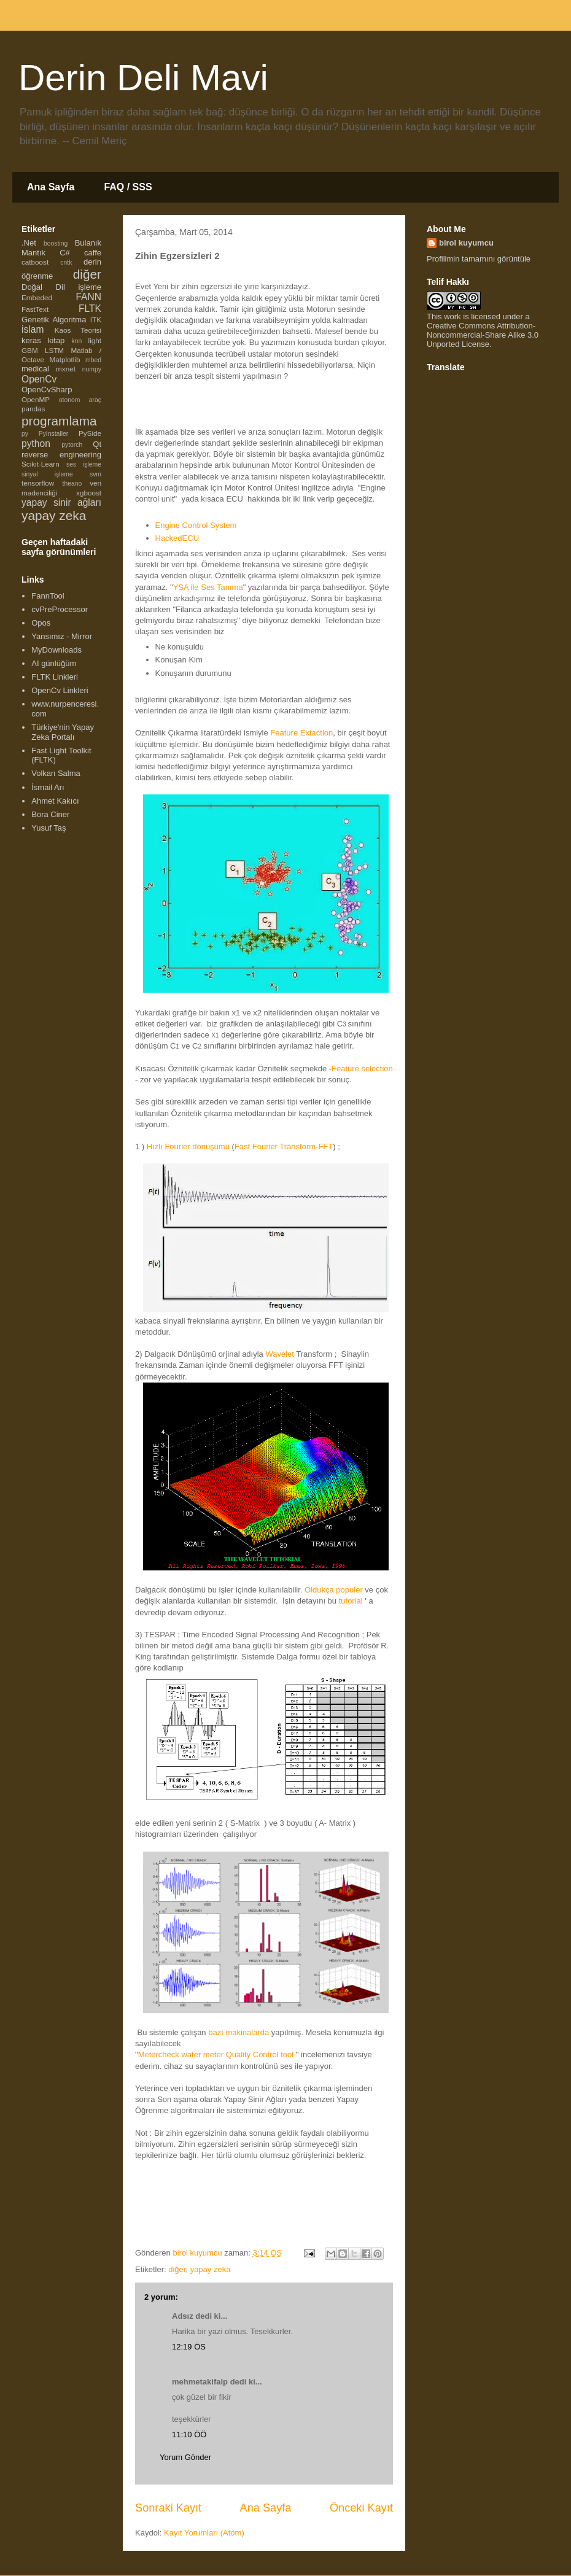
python (35, 443)
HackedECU (177, 538)
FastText (35, 309)
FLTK (90, 308)
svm (95, 474)
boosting (56, 243)
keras (31, 340)
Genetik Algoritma (53, 319)
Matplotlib (65, 359)
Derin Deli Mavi (143, 77)
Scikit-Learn (40, 464)
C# (65, 252)
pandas (33, 409)
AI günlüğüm (53, 663)
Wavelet (279, 1354)
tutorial (351, 1600)
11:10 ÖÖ (189, 2434)
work (452, 316)
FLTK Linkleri (54, 676)
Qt (97, 444)
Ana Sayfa (50, 187)
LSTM (54, 350)
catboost (35, 262)
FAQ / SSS (128, 187)
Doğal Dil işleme (61, 287)
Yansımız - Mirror (61, 636)
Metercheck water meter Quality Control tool (216, 2054)
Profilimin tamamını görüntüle (478, 258)
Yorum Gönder (185, 2457)
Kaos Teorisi (78, 330)
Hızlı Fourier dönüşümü (188, 1146)
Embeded (36, 297)
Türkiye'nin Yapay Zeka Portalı (62, 732)
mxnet (66, 369)
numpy (91, 369)
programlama (59, 421)
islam (32, 329)
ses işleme (83, 464)
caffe (92, 252)
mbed (93, 360)
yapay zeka (210, 2269)
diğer (176, 2269)
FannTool (47, 595)
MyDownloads (56, 649)
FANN (88, 297)
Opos (40, 622)
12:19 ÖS (189, 2346)
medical (35, 368)
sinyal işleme (47, 474)
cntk (66, 262)
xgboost (88, 493)
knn (76, 341)
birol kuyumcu (466, 242)
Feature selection (362, 1068)
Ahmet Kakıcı (55, 800)
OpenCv (38, 379)
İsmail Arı (47, 787)
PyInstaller (54, 433)
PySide (90, 433)
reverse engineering (61, 454)
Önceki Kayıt (361, 2508)
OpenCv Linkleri (59, 690)
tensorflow (37, 483)
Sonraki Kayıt (168, 2508)
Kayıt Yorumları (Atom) (204, 2532)
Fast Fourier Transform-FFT (284, 1146)
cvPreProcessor (59, 609)
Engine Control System (196, 525)
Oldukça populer (334, 1589)
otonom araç (80, 400)
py (24, 433)
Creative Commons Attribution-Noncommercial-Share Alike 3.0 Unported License (482, 335)
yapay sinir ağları (61, 502)
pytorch (71, 444)
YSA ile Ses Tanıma (208, 587)
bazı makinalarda (239, 2032)
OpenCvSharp (46, 389)
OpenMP (35, 399)
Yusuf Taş (48, 827)
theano (72, 483)
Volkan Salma (55, 773)
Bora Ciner (50, 814)
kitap (56, 340)
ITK (95, 320)
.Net (28, 242)
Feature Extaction (301, 732)
